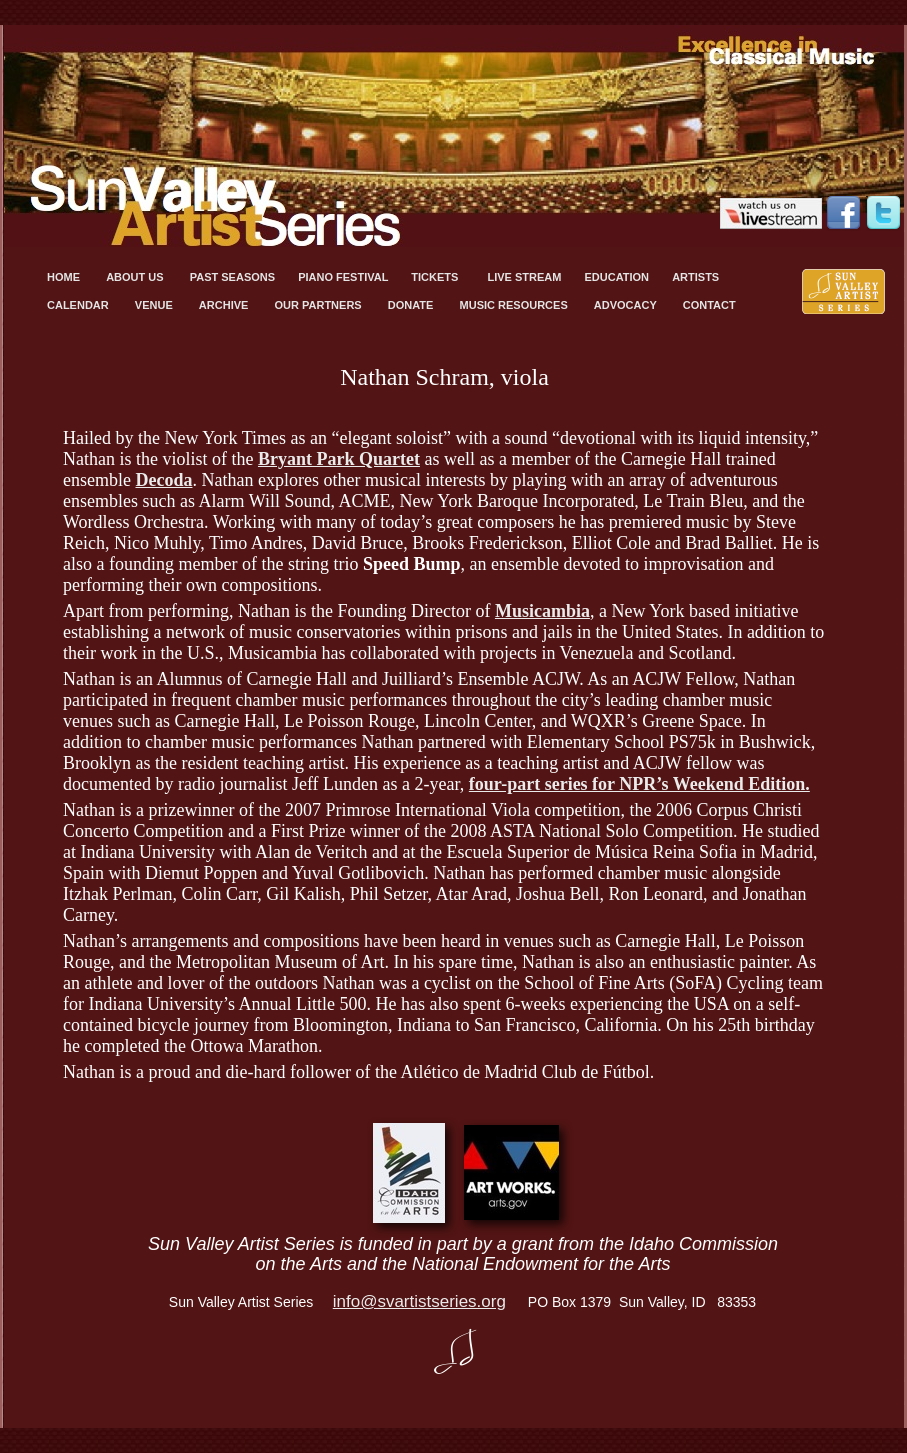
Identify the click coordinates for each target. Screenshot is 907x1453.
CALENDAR (81, 305)
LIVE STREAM (525, 277)
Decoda (163, 480)
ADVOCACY (628, 305)
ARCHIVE (227, 305)
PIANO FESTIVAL (344, 277)
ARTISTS (697, 277)
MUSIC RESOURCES (517, 305)
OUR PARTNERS (320, 305)
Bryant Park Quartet (339, 459)
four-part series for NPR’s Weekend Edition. (639, 784)
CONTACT (709, 305)
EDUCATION (618, 277)
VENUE (157, 305)
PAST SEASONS (234, 277)
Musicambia (542, 611)
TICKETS (439, 277)
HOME (66, 277)
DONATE (414, 305)
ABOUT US (138, 277)
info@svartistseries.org (419, 1301)
